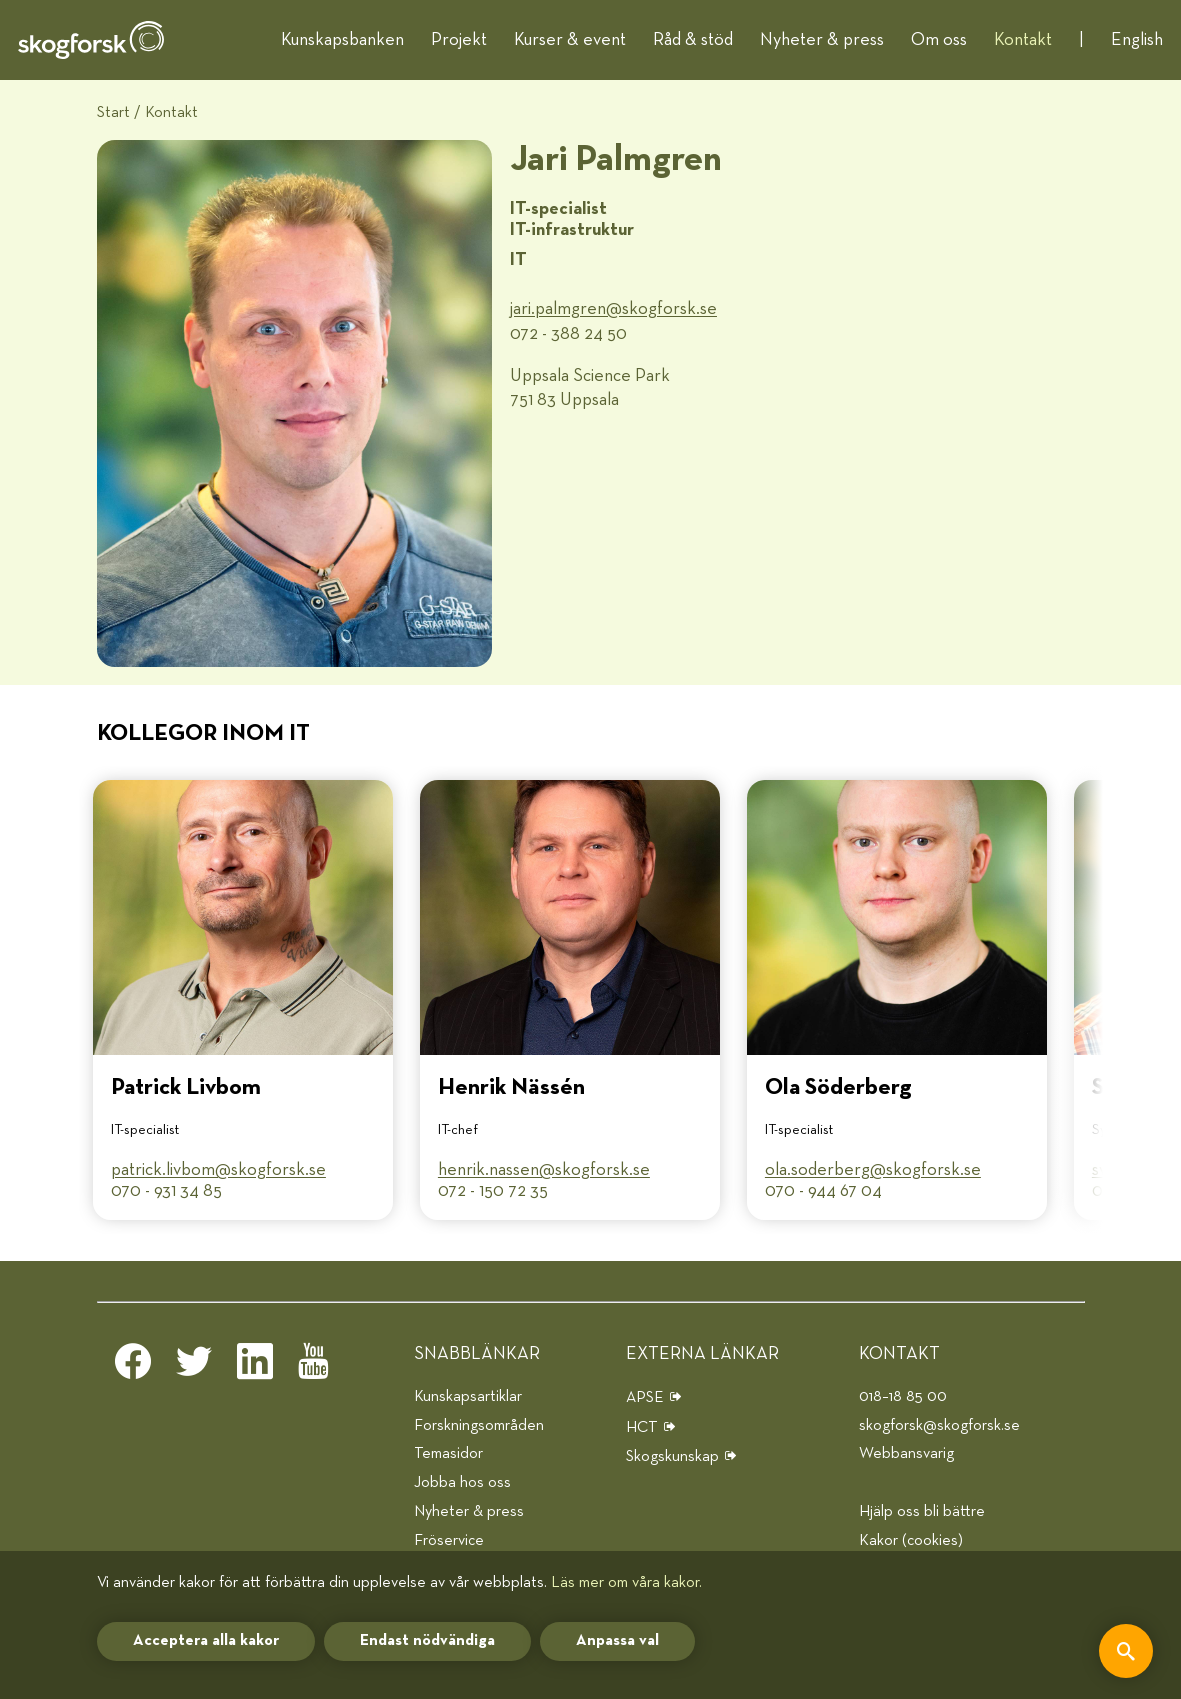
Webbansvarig (906, 1453)
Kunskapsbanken (342, 40)
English (1137, 40)
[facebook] (133, 1367)
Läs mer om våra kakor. (626, 1582)
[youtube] (316, 1367)
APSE (645, 1397)
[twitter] (194, 1367)
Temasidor (448, 1453)
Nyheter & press (822, 40)
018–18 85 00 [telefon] (903, 1396)
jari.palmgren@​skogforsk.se (613, 309)
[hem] (91, 40)
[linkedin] (255, 1367)
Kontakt (1023, 40)
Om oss (939, 40)
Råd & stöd (693, 40)
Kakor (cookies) (911, 1540)
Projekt (459, 40)
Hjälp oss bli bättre (922, 1511)
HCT (642, 1427)
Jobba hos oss (462, 1482)
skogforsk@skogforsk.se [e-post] (939, 1425)
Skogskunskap (672, 1456)
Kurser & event (570, 40)
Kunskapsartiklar (468, 1396)
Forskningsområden (479, 1425)
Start (113, 112)
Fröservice (449, 1540)
